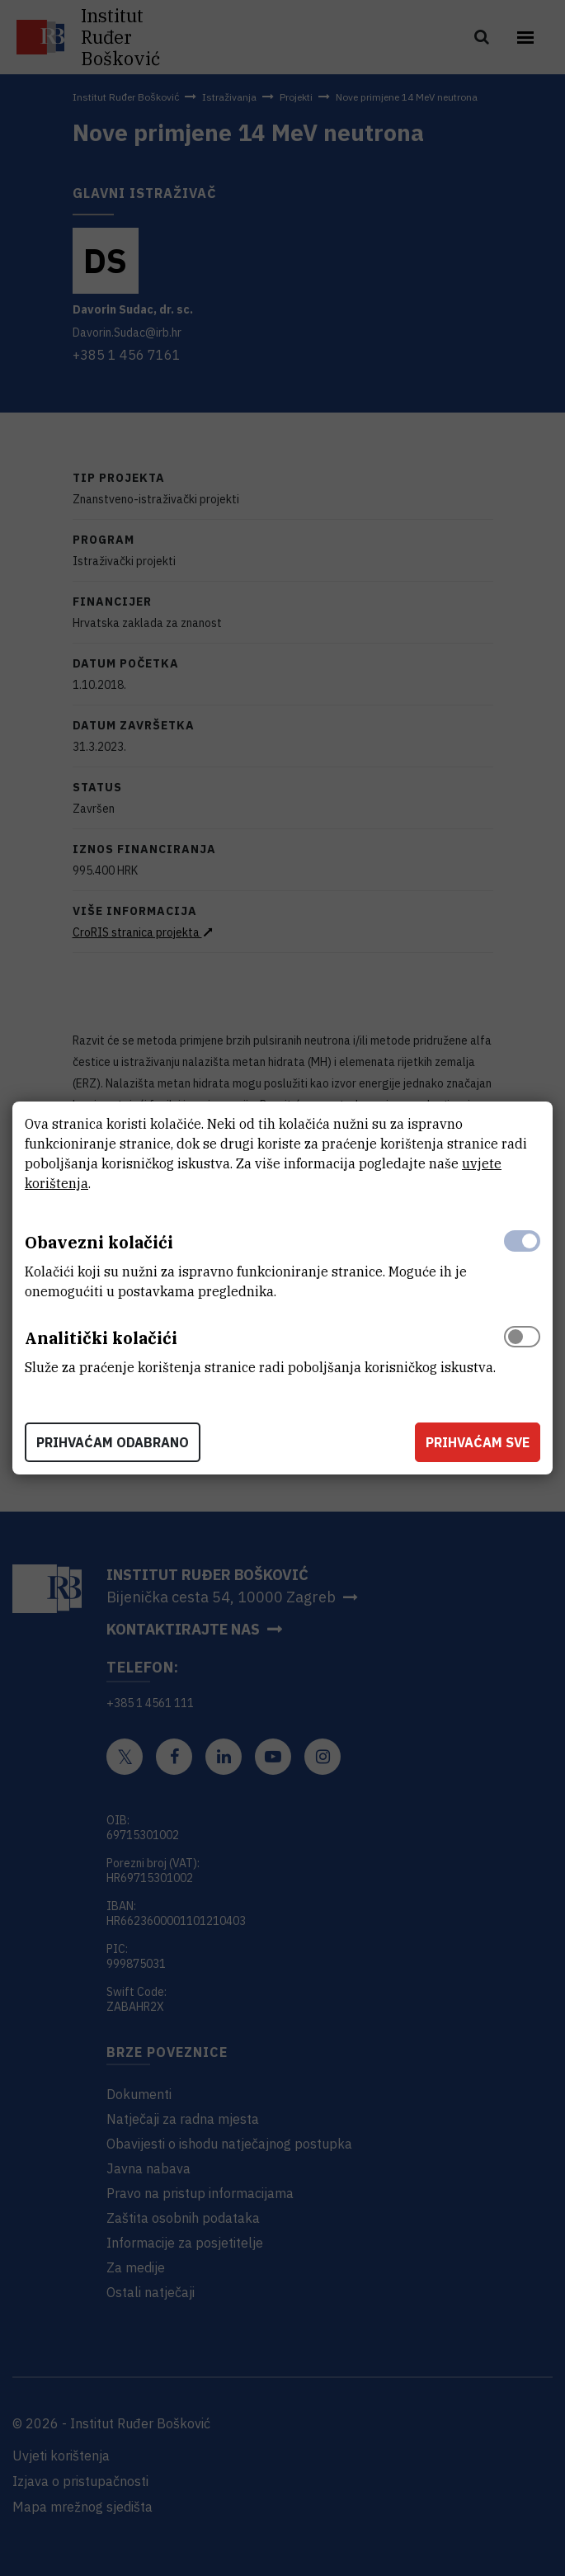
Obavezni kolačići (99, 1242)
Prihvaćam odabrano (112, 1442)
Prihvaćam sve (478, 1442)
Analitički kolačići (101, 1338)
